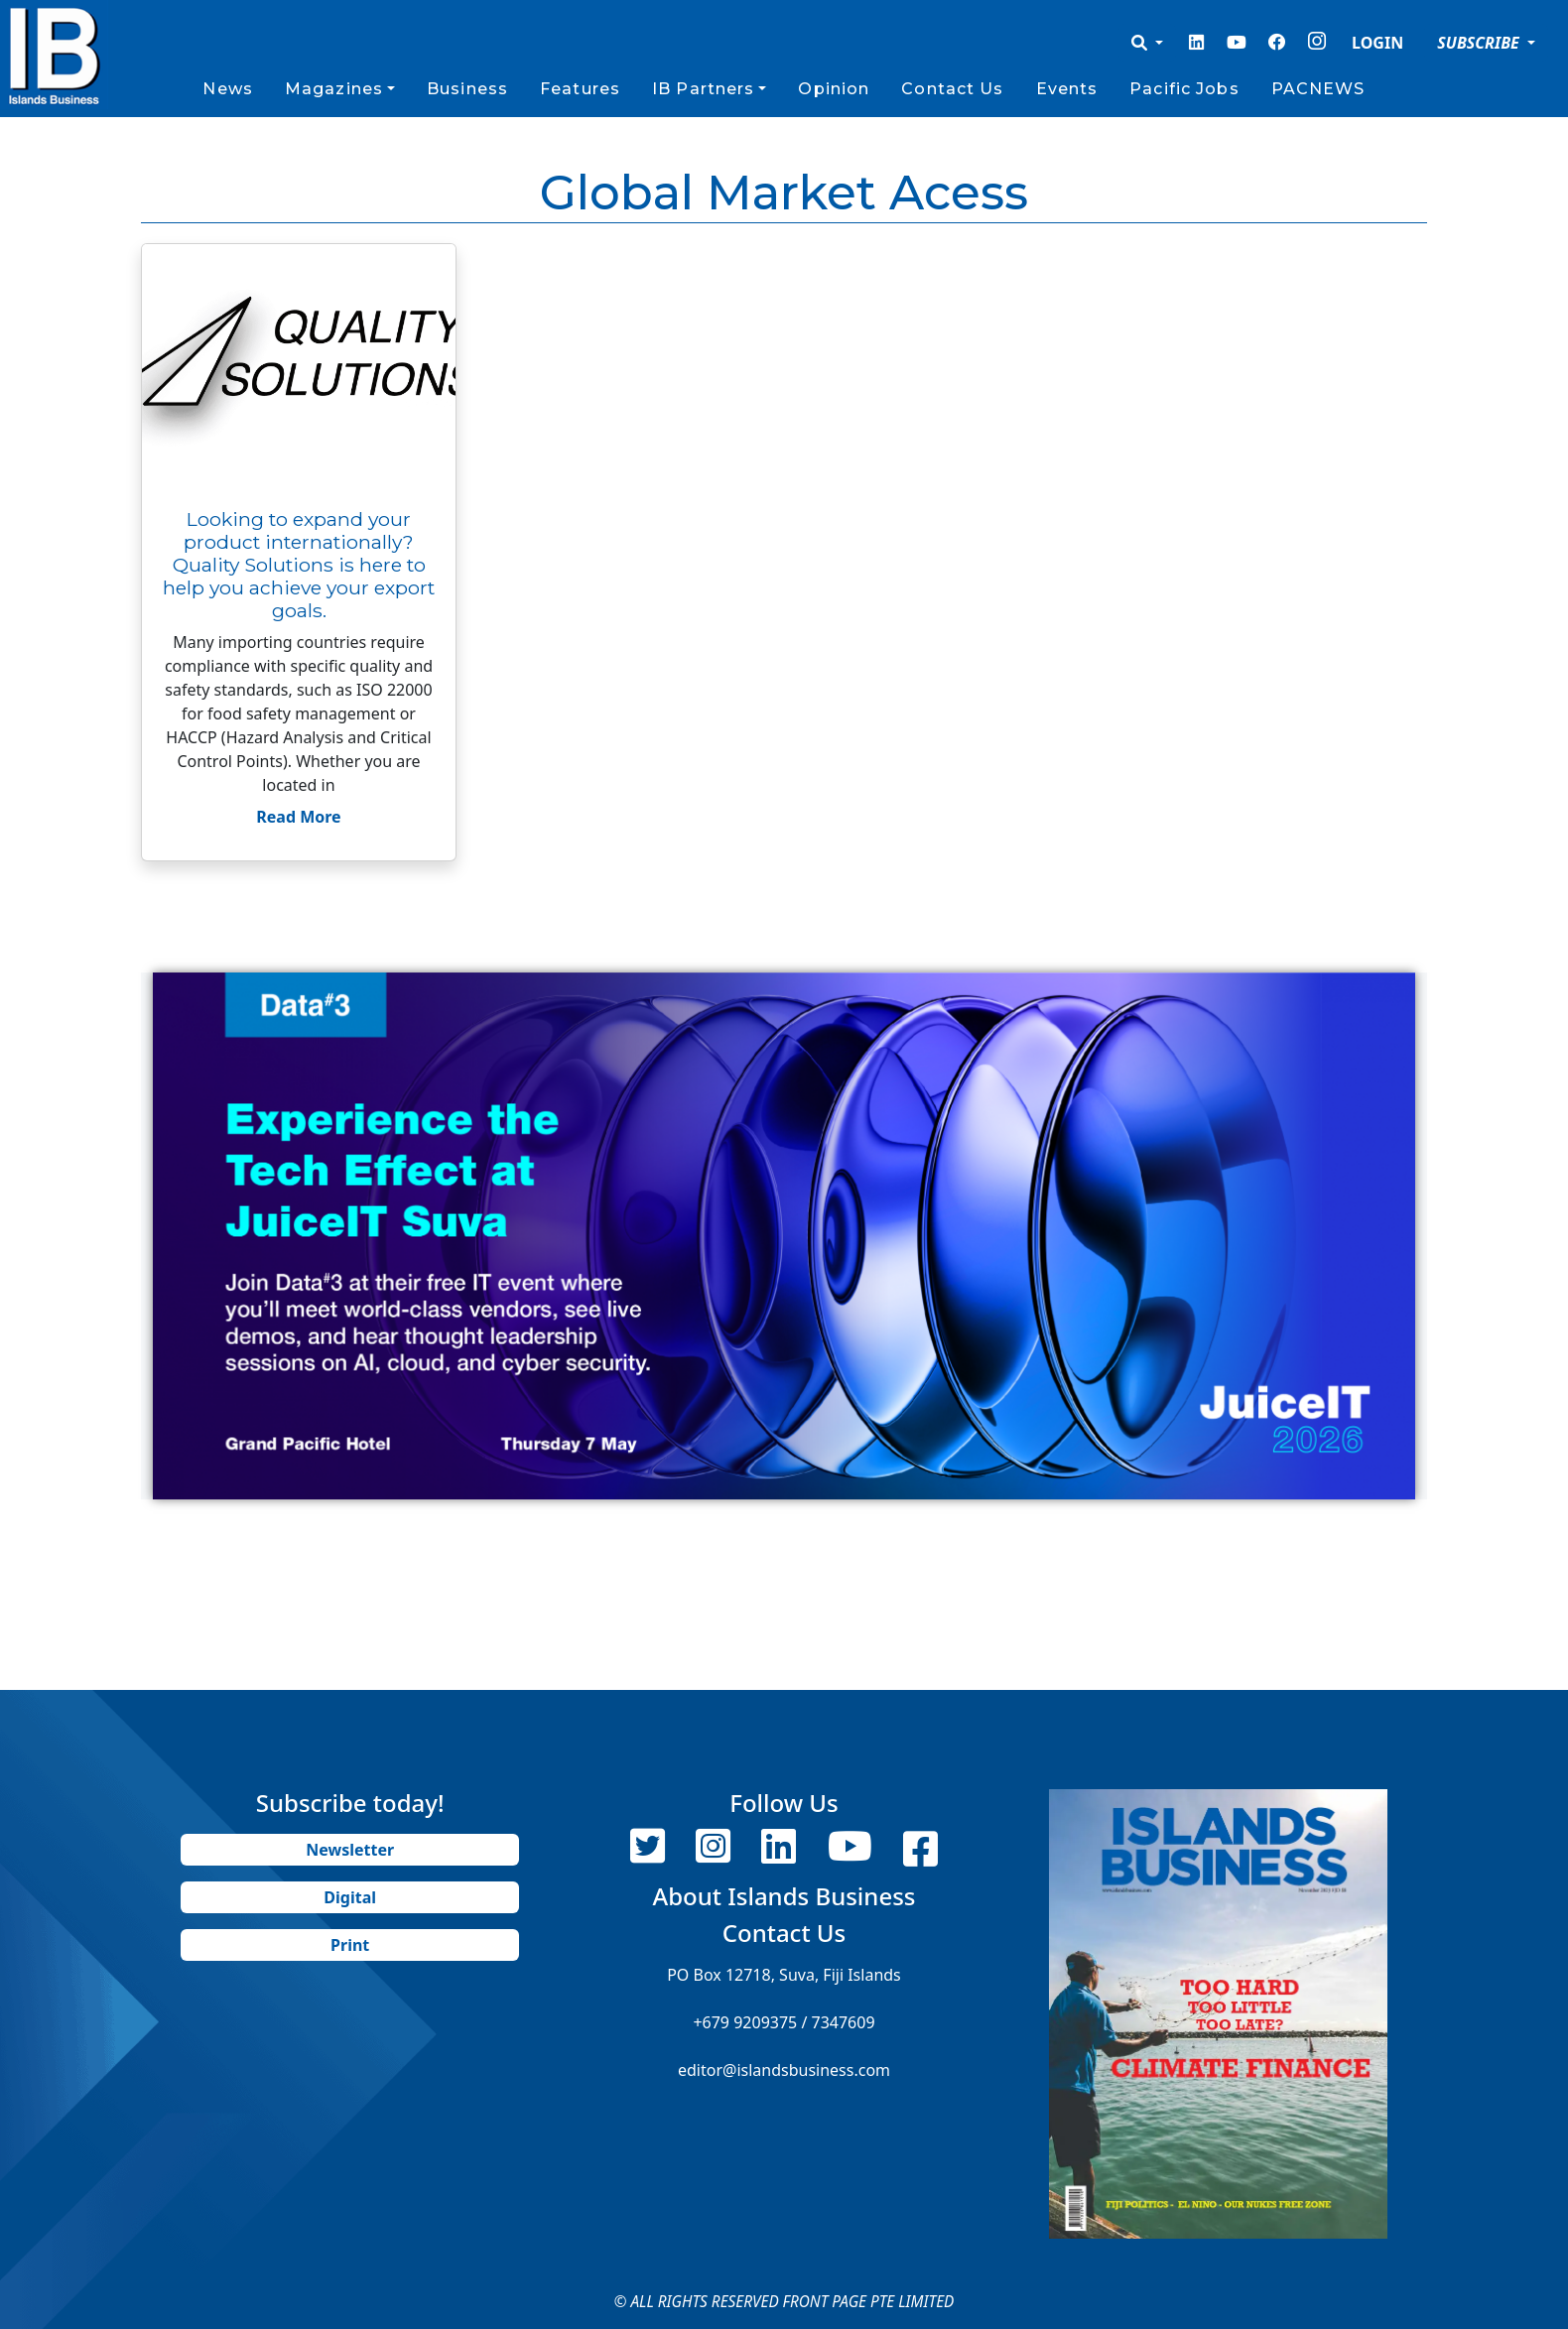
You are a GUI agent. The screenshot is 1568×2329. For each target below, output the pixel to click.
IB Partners (703, 88)
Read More (298, 817)
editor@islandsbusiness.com (784, 2070)
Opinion (833, 88)
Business (467, 88)
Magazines (334, 88)
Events (1067, 88)
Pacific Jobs (1184, 88)
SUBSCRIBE (1480, 43)
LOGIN (1377, 43)
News (227, 88)
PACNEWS (1318, 88)
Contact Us (952, 88)
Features (580, 88)
